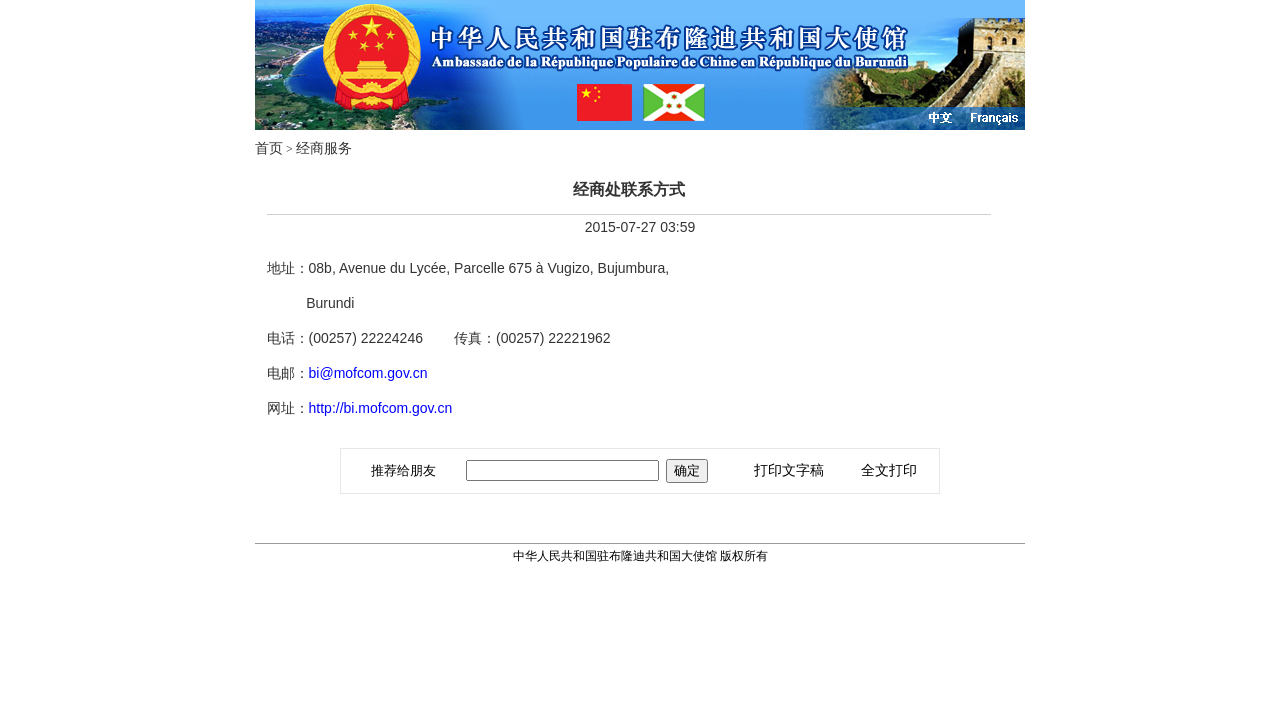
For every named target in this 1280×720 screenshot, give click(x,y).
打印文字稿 (789, 470)
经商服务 (324, 148)
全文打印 (889, 470)
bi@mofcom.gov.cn (368, 373)
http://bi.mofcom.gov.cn (381, 408)
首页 (269, 148)
